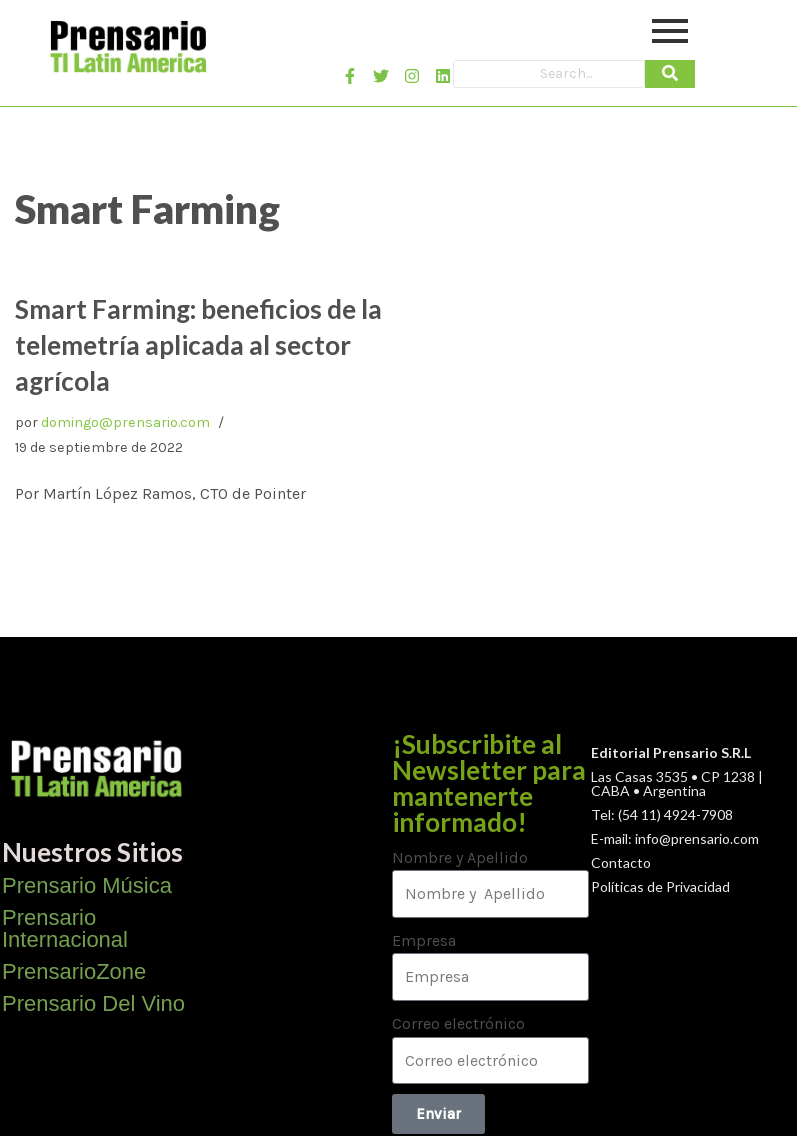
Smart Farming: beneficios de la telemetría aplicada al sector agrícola (198, 345)
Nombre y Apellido (460, 857)
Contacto (621, 862)
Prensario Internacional (65, 928)
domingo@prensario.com (125, 422)
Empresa (424, 940)
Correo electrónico (458, 1023)
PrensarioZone (74, 971)
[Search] (548, 74)
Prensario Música (87, 885)
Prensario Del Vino (93, 1003)
